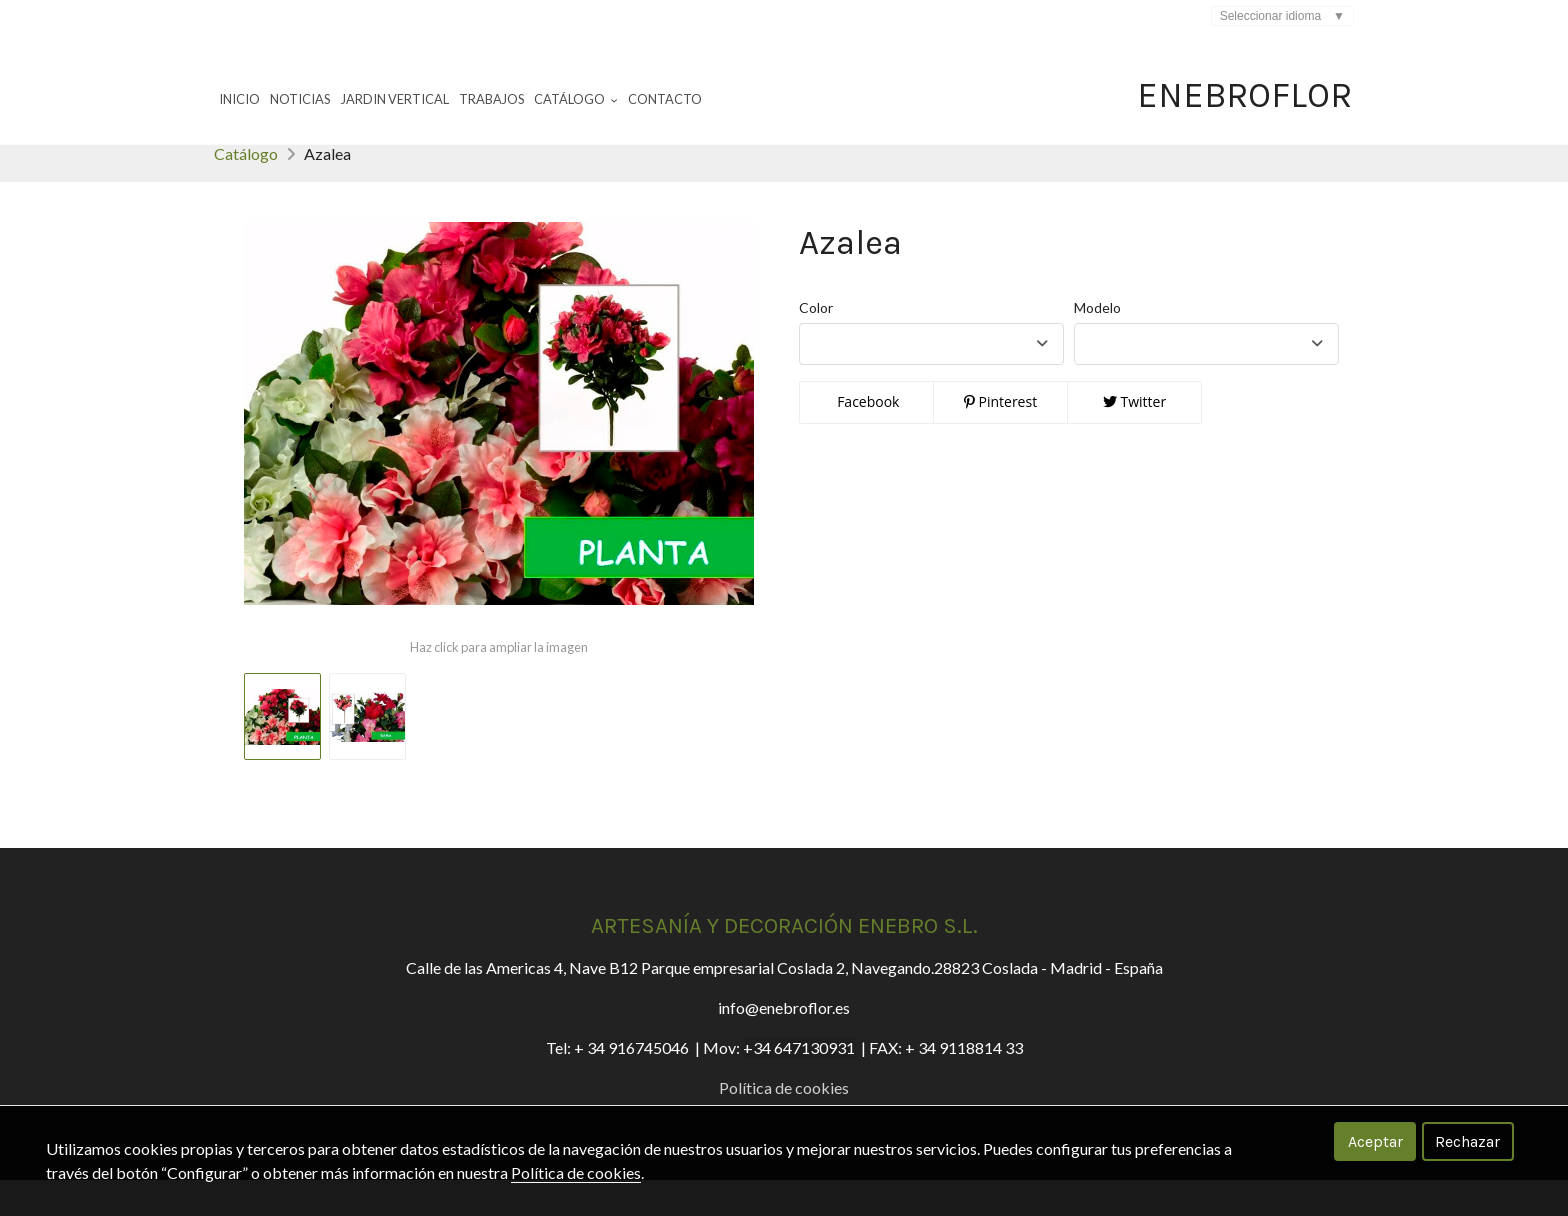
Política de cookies (576, 1172)
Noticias (300, 99)
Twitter (1134, 437)
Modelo (1097, 343)
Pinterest (1000, 437)
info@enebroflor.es (784, 1043)
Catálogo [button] (576, 99)
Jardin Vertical (395, 99)
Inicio (239, 99)
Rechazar (1467, 1141)
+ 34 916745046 (631, 1083)
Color (816, 343)
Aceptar (1375, 1141)
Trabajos (491, 99)
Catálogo (246, 189)
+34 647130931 (799, 1083)
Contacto (665, 99)
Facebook (867, 437)
